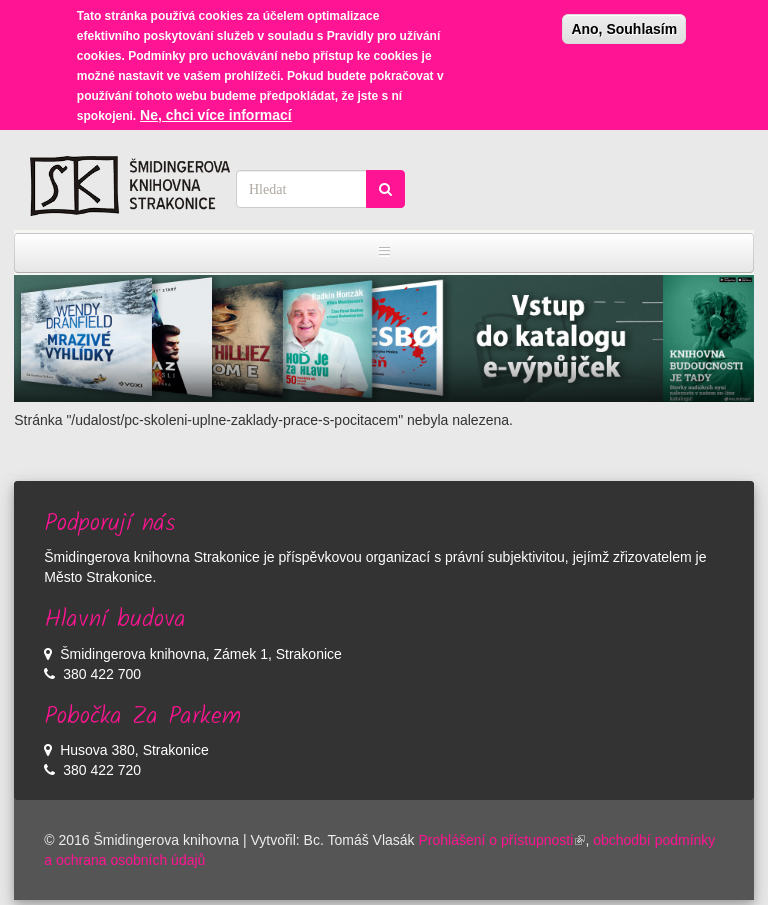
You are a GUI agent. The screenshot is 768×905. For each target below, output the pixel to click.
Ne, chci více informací (216, 110)
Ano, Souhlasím (624, 24)
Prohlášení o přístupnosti (502, 840)
